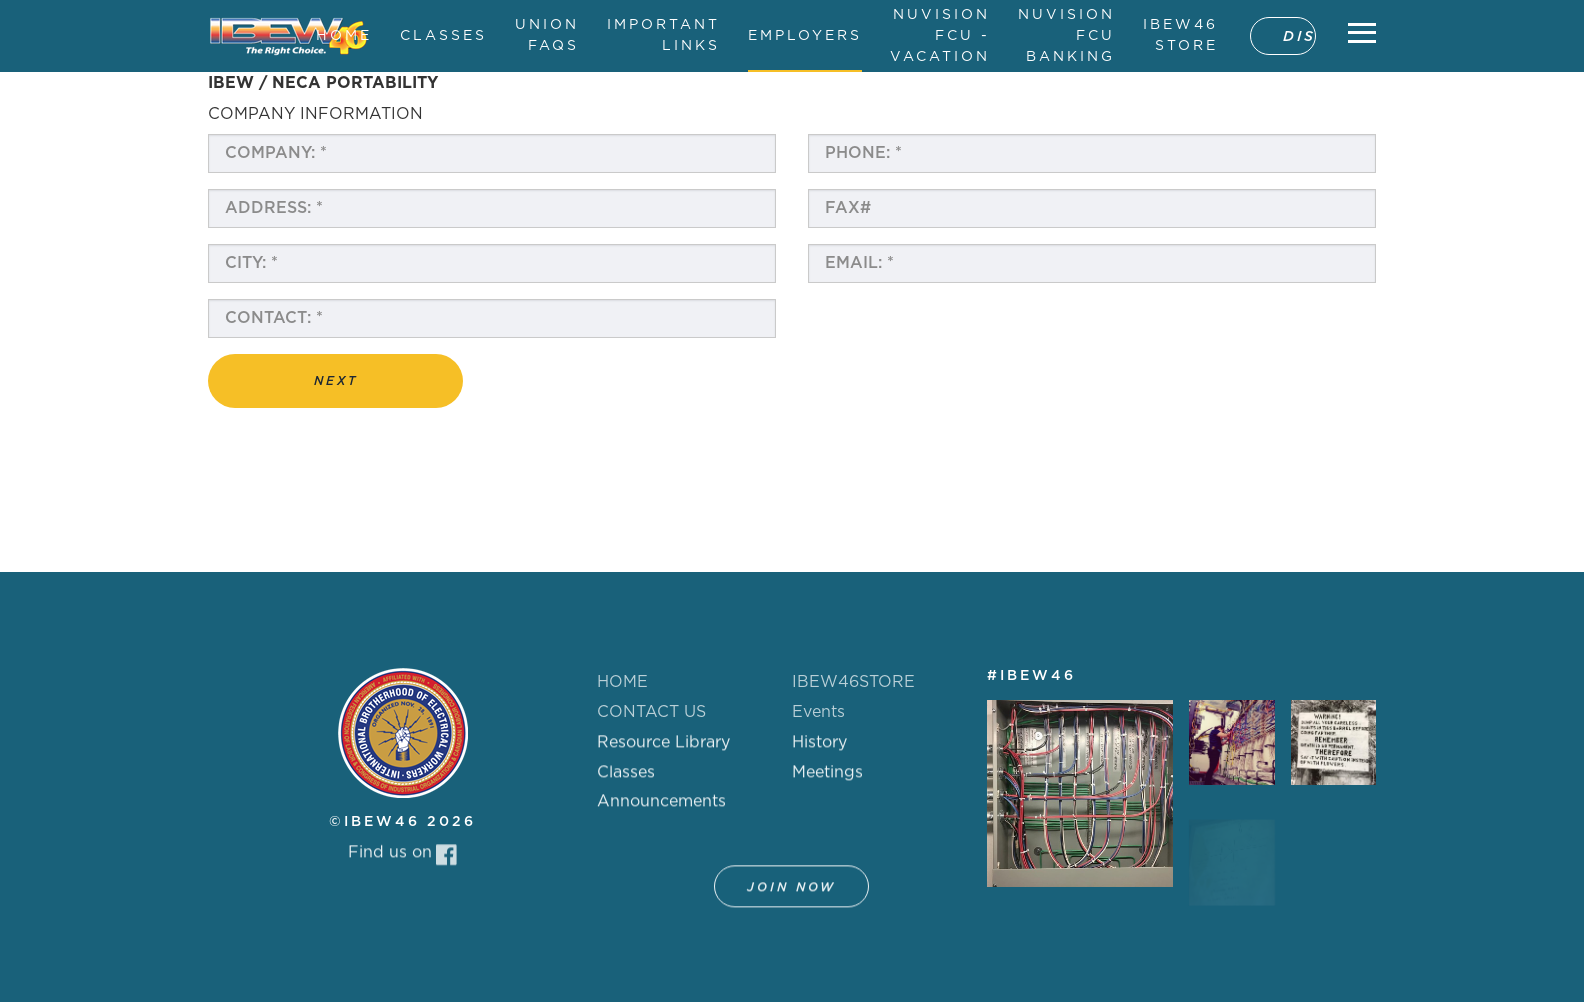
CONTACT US (651, 712)
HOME (344, 36)
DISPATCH (1299, 37)
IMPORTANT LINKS (663, 35)
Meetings (827, 783)
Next (336, 381)
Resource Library (663, 753)
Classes (626, 783)
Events (818, 712)
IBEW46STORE (853, 682)
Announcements (661, 812)
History (819, 753)
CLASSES (443, 36)
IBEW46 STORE (1180, 35)
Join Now (791, 898)
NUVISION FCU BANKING (1066, 36)
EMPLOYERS (805, 36)
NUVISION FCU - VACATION (940, 36)
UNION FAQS (547, 35)
